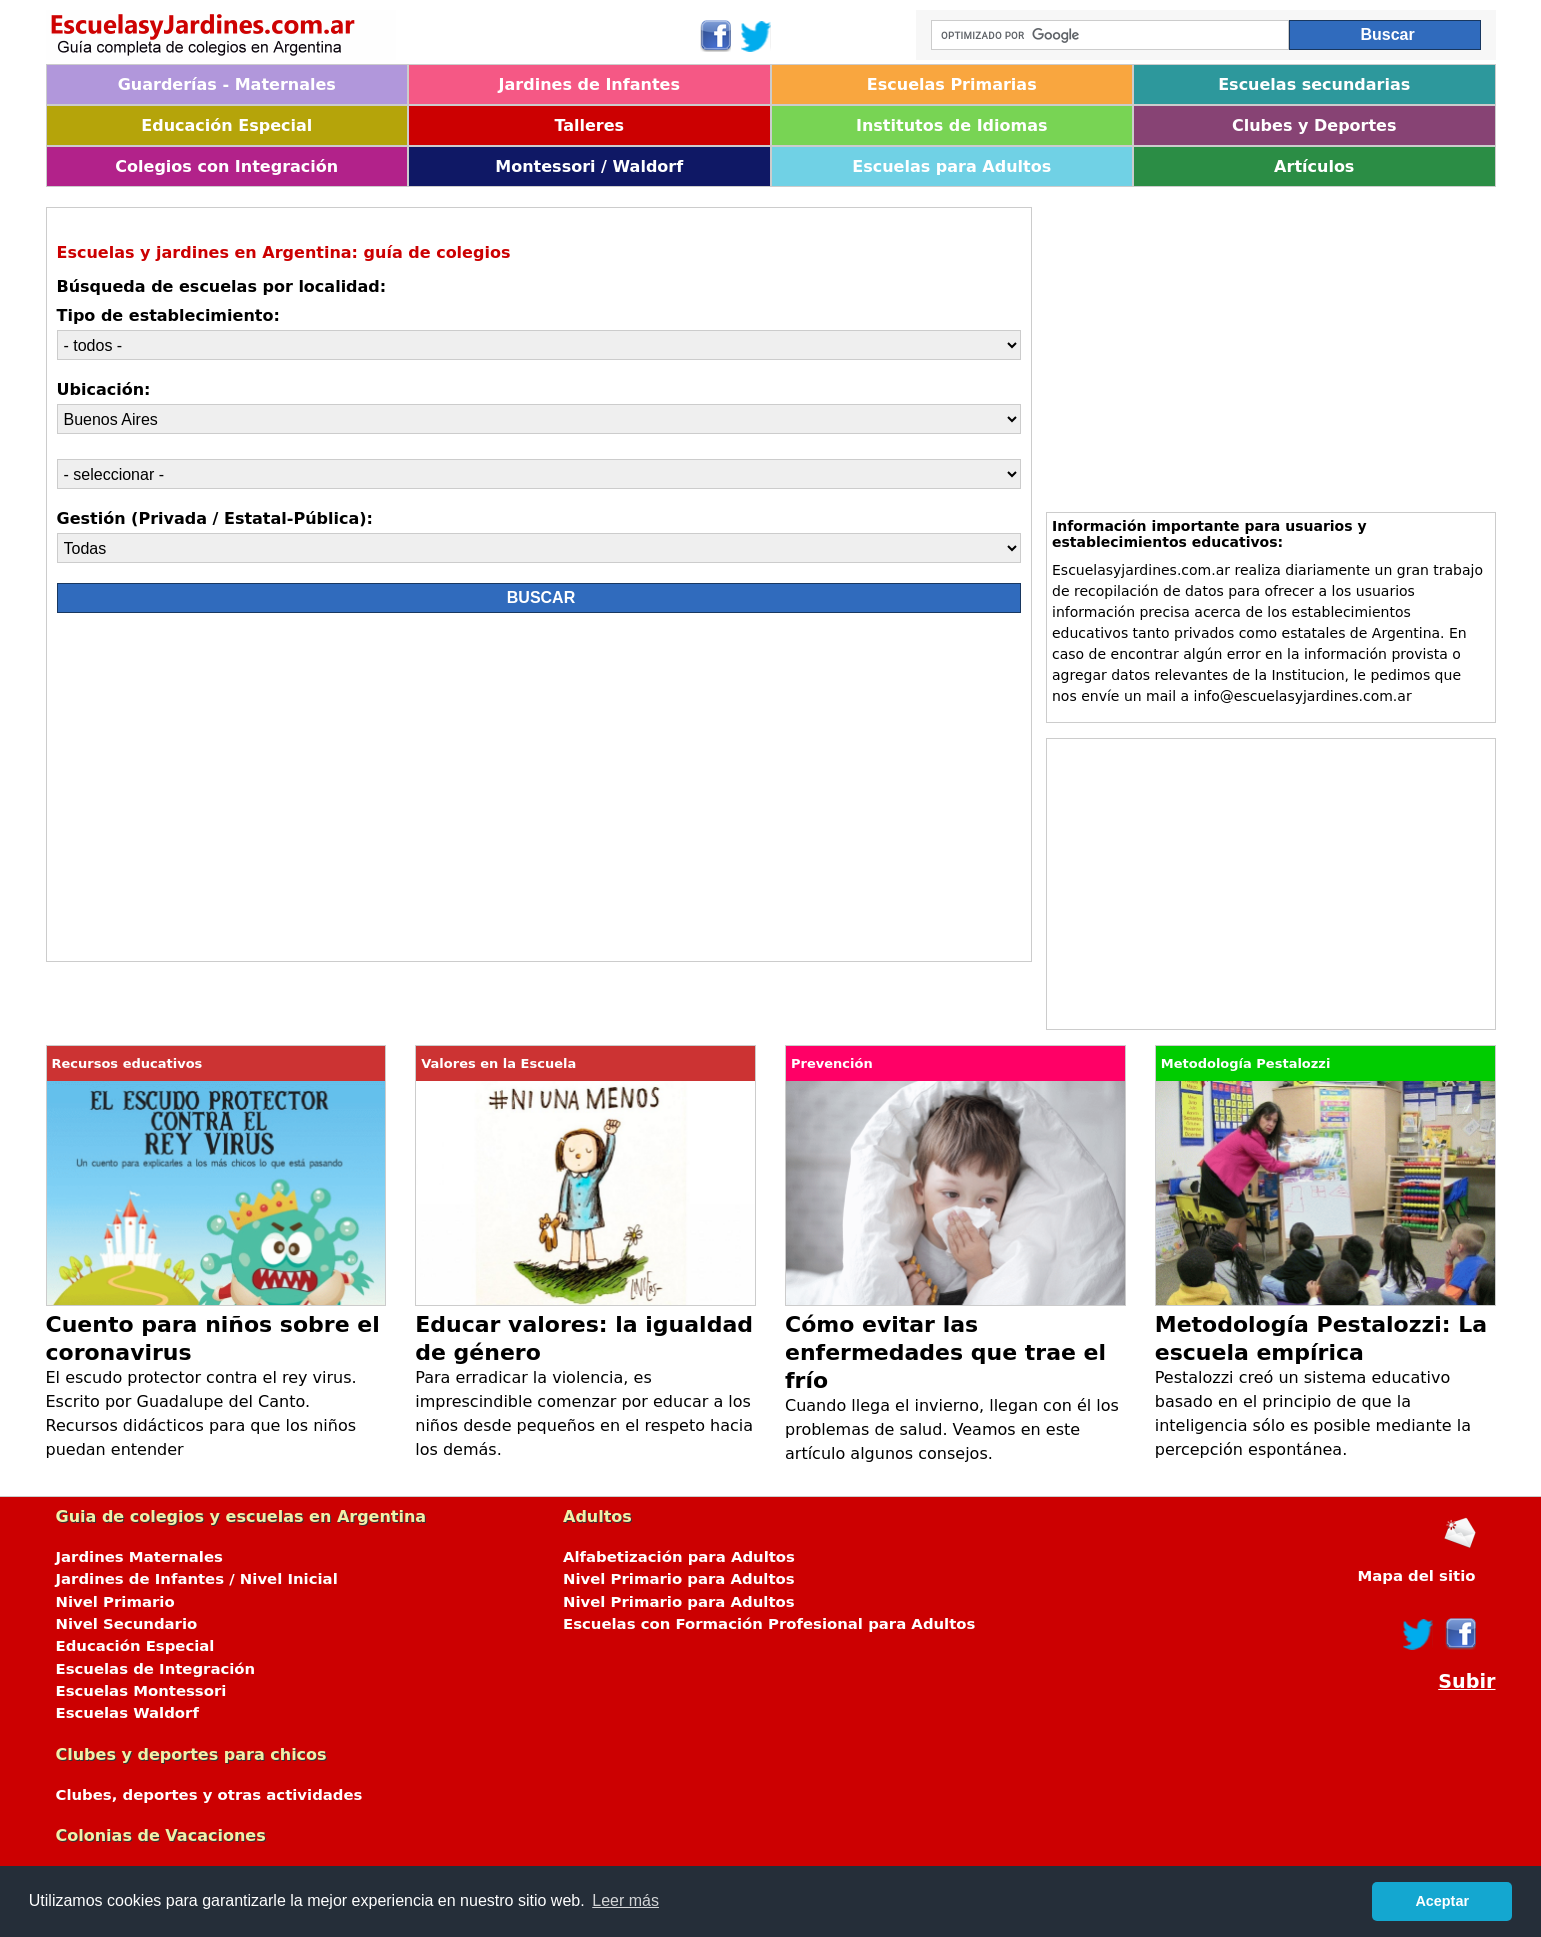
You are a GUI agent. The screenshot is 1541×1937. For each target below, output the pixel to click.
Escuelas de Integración (156, 1669)
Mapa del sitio (1416, 1576)
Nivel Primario (115, 1602)
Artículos (1314, 166)
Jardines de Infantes (589, 84)
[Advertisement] (235, 792)
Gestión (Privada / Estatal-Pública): (215, 518)
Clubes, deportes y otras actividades (209, 1795)
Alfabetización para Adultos (679, 1557)
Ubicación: (104, 389)
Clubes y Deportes (1314, 125)
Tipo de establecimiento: (168, 315)
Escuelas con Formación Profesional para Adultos (769, 1624)
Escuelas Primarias (952, 84)
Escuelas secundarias (1314, 84)
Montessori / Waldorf (589, 166)
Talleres (589, 125)
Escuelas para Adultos (951, 166)
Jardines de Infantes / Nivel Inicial (197, 1579)
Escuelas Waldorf (127, 1713)
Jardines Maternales (139, 1557)
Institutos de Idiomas (952, 125)
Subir (1466, 1681)
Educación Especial (226, 125)
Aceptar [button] (1442, 1901)
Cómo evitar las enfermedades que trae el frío (945, 1352)
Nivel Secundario (127, 1624)
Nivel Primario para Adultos (679, 1579)
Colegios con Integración (226, 166)
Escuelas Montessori (141, 1691)
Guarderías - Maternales (227, 84)
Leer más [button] (625, 1900)
